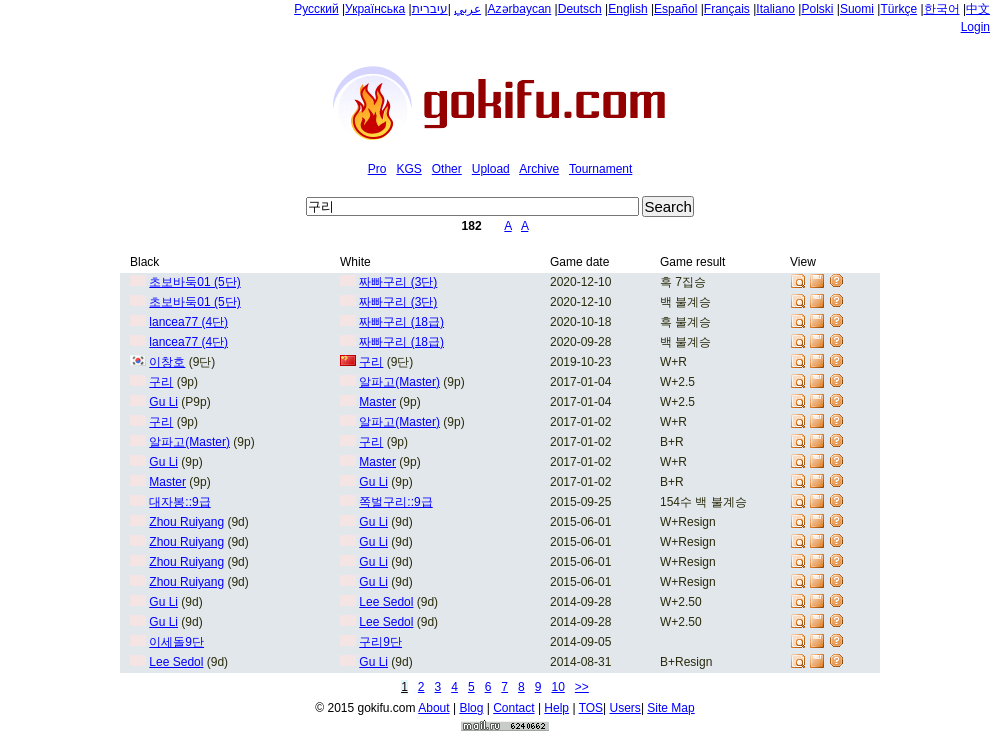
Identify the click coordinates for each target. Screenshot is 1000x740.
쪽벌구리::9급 (395, 502)
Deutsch (580, 9)
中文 (978, 9)
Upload (491, 169)
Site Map (670, 708)
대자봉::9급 (179, 502)
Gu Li (163, 402)
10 (557, 687)
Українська (375, 9)
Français (727, 9)
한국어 (942, 9)
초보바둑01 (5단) (194, 282)
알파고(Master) (399, 382)
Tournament (600, 169)
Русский (316, 9)
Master (377, 402)
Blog (471, 708)
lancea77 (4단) (188, 322)
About (433, 708)
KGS (408, 169)
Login (975, 27)
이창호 (167, 362)
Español (675, 9)
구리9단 (380, 642)
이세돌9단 (176, 642)
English (627, 9)
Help (556, 708)
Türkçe (898, 9)
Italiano (775, 9)
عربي (467, 9)
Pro (377, 169)
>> (582, 687)
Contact (513, 708)
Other (447, 169)
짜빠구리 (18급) (401, 322)
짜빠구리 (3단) (398, 282)
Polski (817, 9)
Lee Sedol (386, 602)
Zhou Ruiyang (186, 522)
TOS (591, 708)
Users (625, 708)
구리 (371, 362)
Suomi (857, 9)
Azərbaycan (520, 9)
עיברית (430, 9)
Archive (539, 169)
